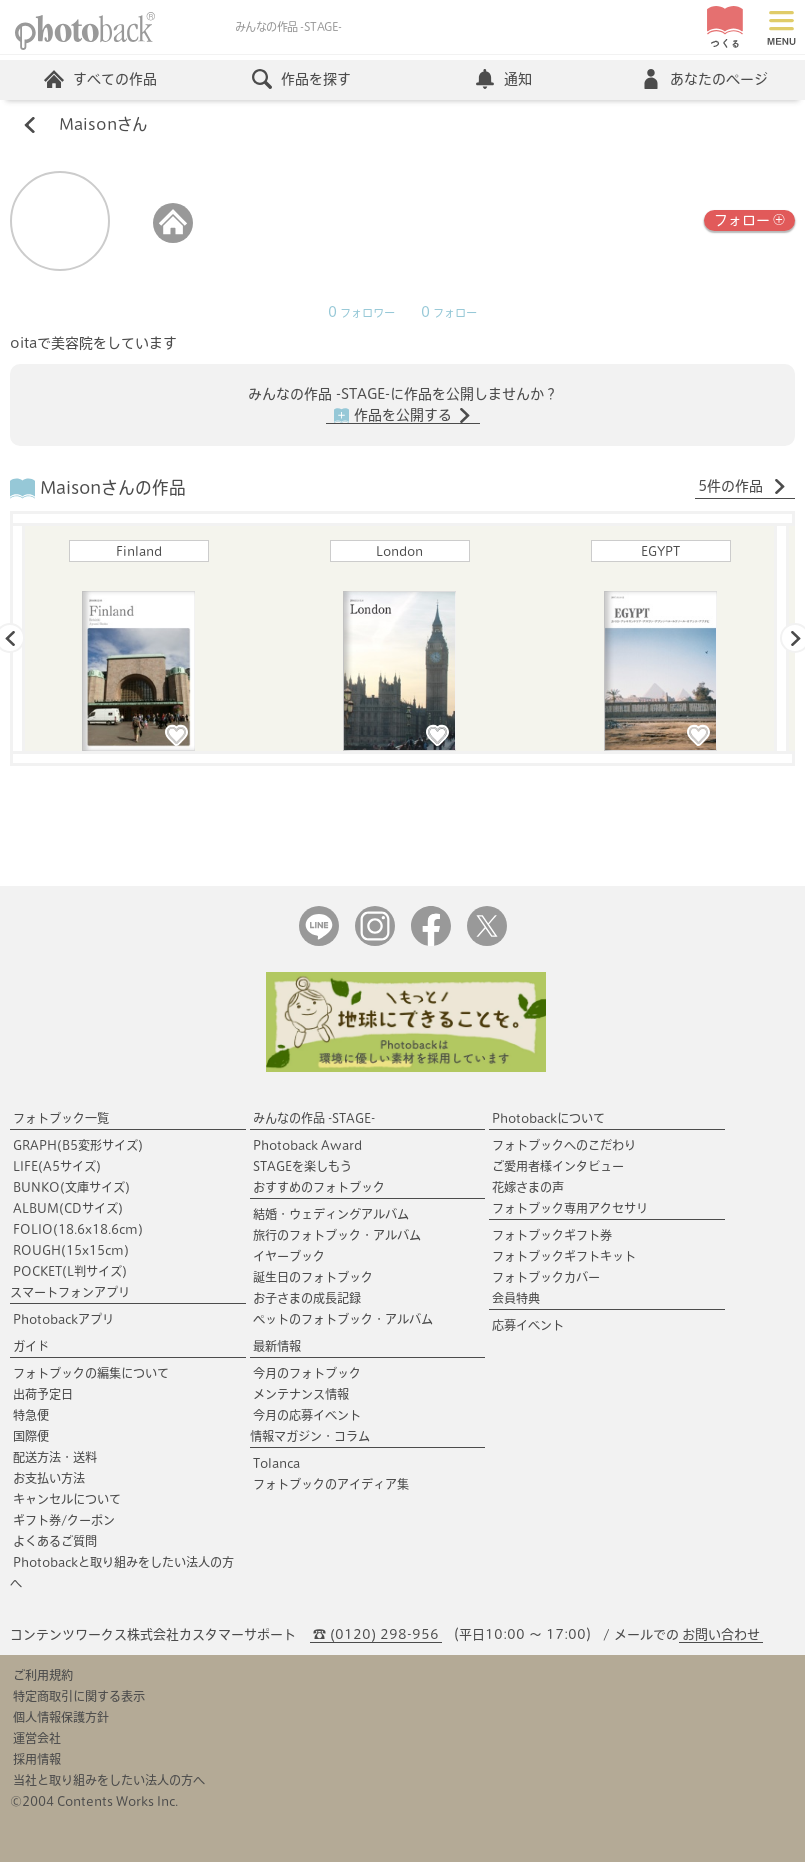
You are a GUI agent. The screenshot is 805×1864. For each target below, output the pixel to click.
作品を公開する (403, 417)
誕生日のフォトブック (313, 1279)
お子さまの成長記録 (307, 1300)
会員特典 (516, 1300)
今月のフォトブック (307, 1375)
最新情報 (277, 1348)
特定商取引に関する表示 (79, 1698)
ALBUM (68, 1210)
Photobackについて (548, 1120)
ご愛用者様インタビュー (558, 1168)
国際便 (31, 1438)
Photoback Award (307, 1147)
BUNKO (71, 1189)
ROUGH (71, 1252)
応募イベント (528, 1327)
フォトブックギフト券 (552, 1237)
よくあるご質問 (55, 1543)
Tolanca (276, 1465)
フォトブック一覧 (61, 1120)
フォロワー (361, 314)
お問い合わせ (721, 1636)
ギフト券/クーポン (64, 1522)
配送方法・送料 (55, 1459)
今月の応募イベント (307, 1417)
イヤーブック (289, 1258)
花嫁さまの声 (528, 1189)
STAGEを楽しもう (302, 1168)
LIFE (57, 1168)
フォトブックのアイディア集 (331, 1486)
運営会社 (37, 1740)
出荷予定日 (43, 1396)
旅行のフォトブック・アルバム (337, 1237)
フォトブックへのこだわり (564, 1147)
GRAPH (78, 1147)
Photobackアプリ (63, 1321)
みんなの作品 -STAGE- (314, 1120)
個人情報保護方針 (61, 1719)
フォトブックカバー (546, 1279)
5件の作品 (742, 488)
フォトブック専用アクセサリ (570, 1210)
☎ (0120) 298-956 (376, 1636)
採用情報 (37, 1761)
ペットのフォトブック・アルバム (343, 1321)
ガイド (31, 1348)
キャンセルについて (67, 1501)
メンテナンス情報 (301, 1396)
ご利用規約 (43, 1677)
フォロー (749, 220)
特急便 (31, 1417)
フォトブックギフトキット (564, 1258)
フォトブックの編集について (91, 1375)
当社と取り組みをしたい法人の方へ (109, 1782)
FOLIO (78, 1231)
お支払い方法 (49, 1480)
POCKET (70, 1273)
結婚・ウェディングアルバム (331, 1216)
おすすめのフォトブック (319, 1189)
